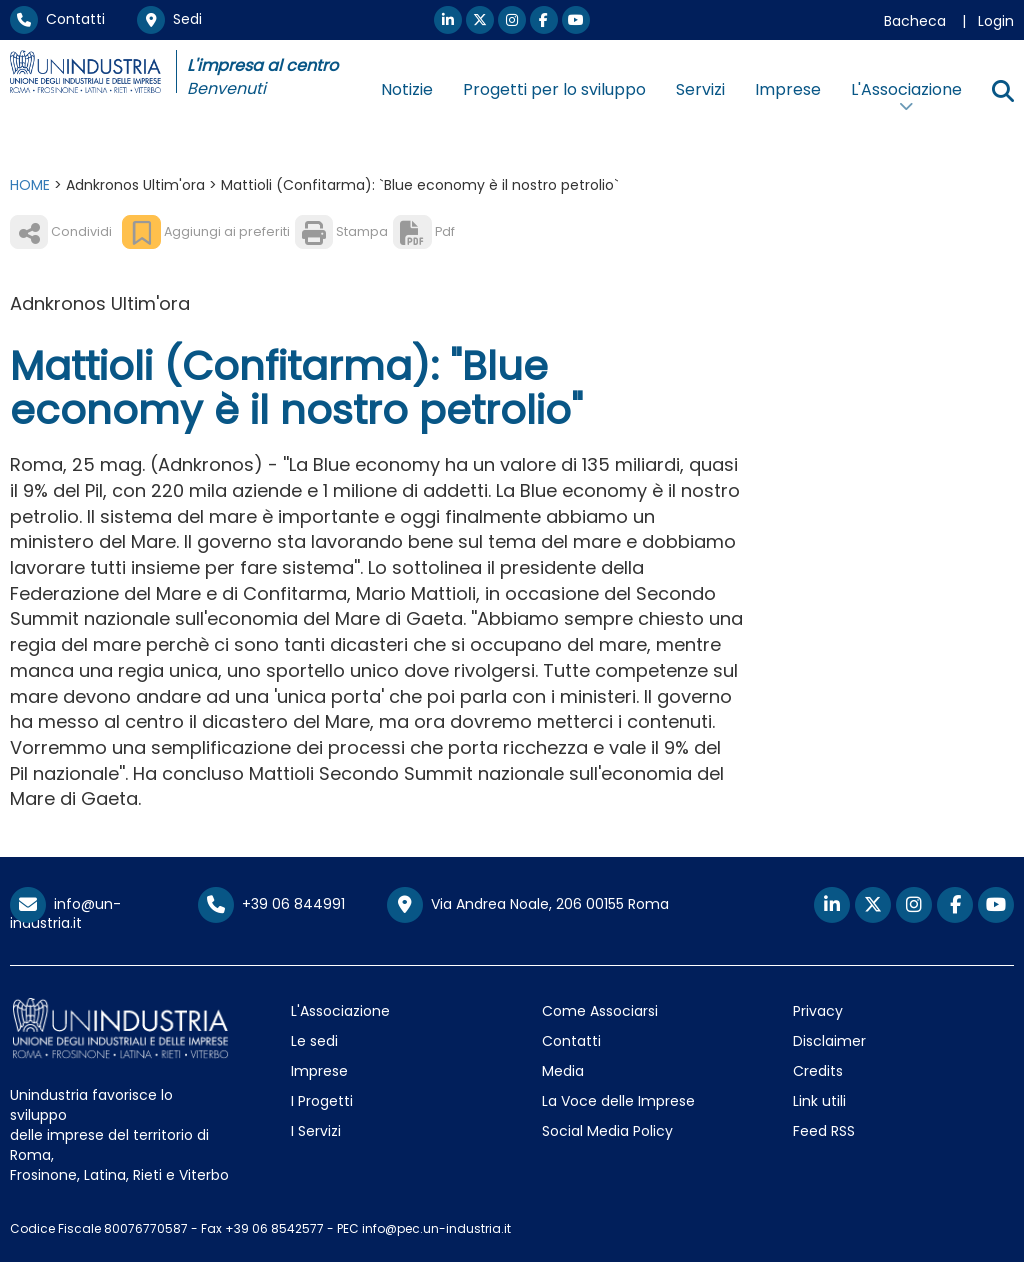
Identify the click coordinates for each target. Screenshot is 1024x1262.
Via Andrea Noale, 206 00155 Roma (528, 905)
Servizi (700, 89)
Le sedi (314, 1041)
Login (996, 21)
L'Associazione (340, 1011)
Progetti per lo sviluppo (554, 89)
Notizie (407, 89)
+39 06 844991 (271, 904)
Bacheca (915, 21)
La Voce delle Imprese (618, 1101)
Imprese (788, 89)
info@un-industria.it (65, 913)
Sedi (169, 19)
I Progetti (322, 1101)
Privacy (818, 1011)
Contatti (57, 19)
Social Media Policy (607, 1131)
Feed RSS (824, 1131)
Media (563, 1071)
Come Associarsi (600, 1011)
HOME (30, 185)
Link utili (819, 1101)
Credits (818, 1071)
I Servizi (316, 1131)
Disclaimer (829, 1041)
